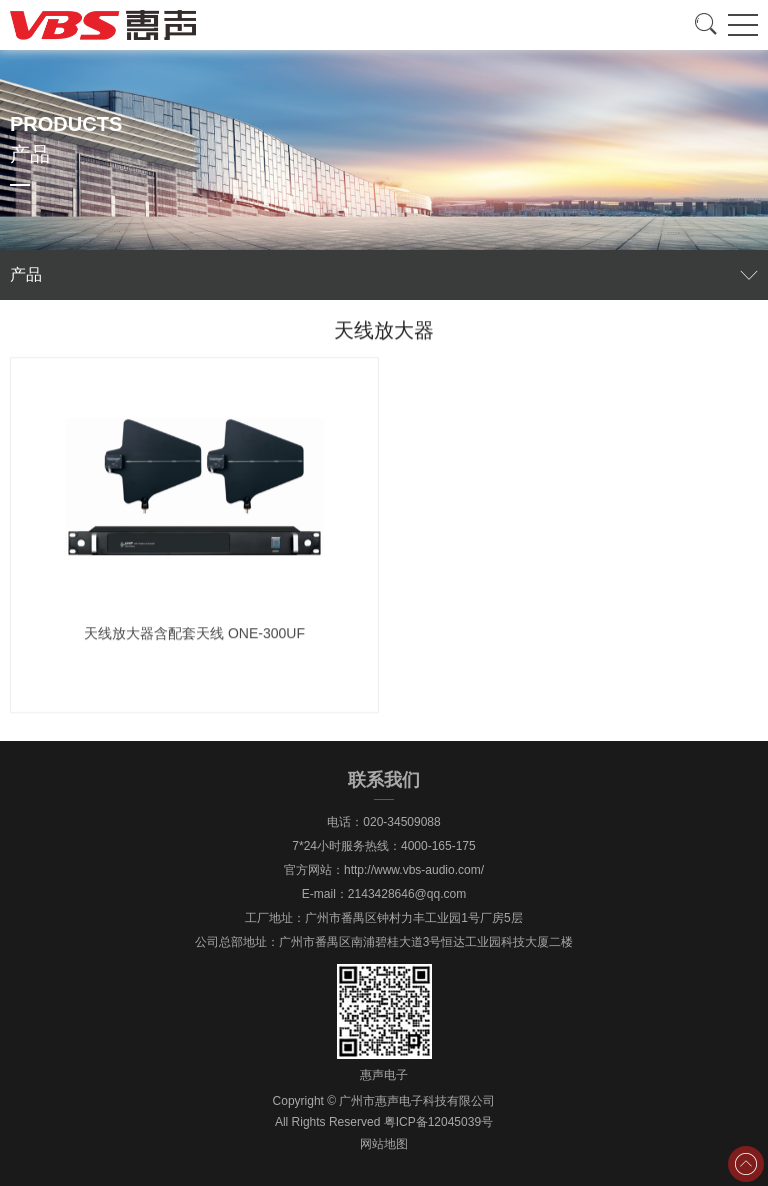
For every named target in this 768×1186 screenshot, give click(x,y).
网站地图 (384, 1144)
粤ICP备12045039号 (438, 1122)
